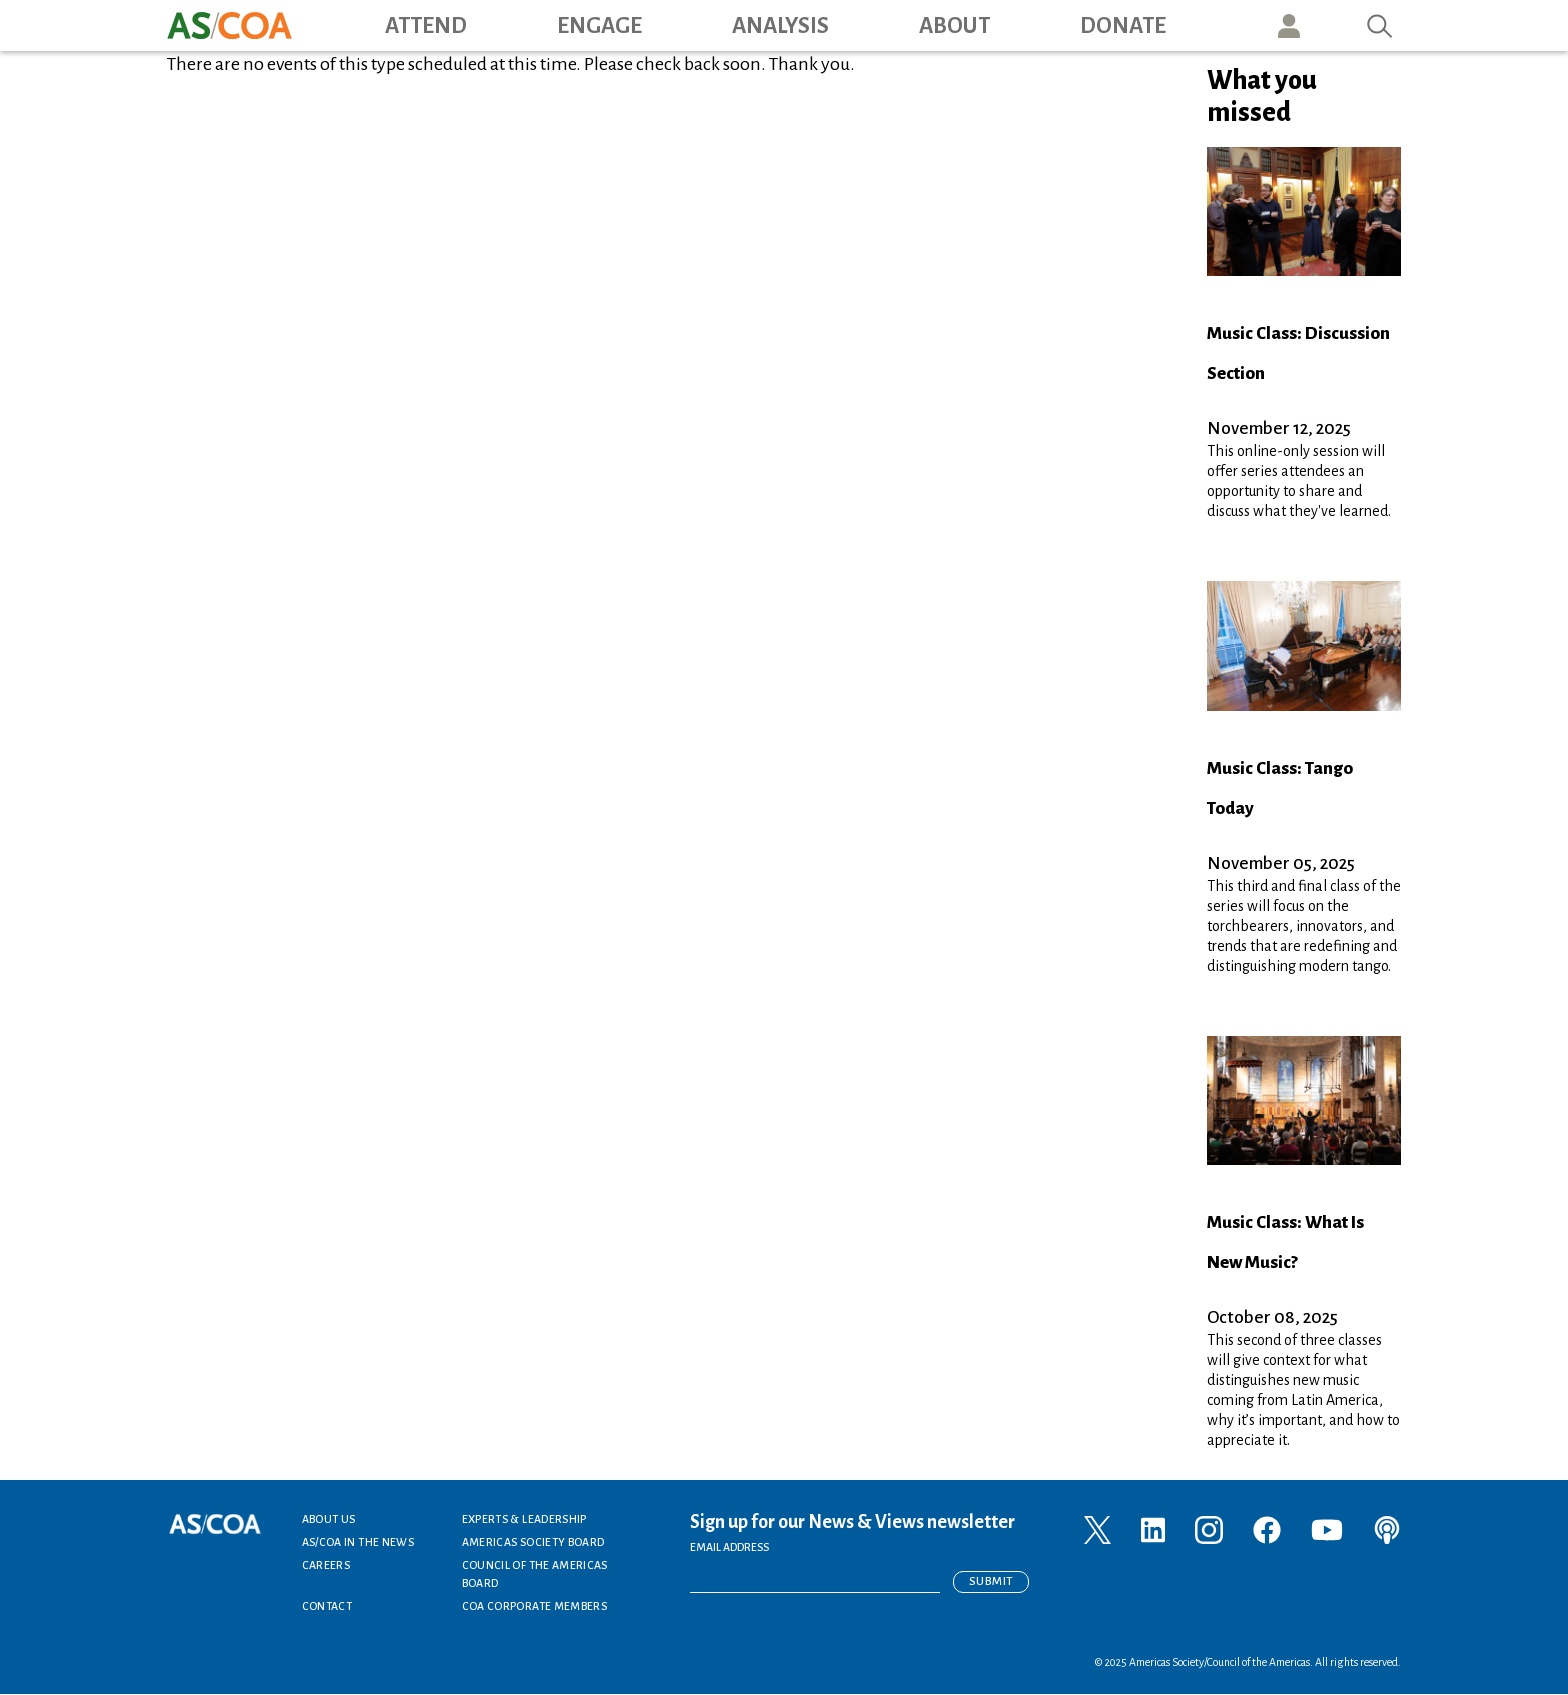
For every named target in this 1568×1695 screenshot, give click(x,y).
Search (1380, 25)
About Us (329, 1519)
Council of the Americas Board (535, 1574)
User (1289, 25)
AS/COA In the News (358, 1542)
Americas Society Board (533, 1542)
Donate (1123, 26)
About (954, 26)
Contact (327, 1606)
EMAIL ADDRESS (729, 1547)
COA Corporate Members (535, 1606)
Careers (326, 1565)
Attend (426, 26)
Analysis (780, 26)
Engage (599, 26)
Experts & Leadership (524, 1519)
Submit (991, 1581)
